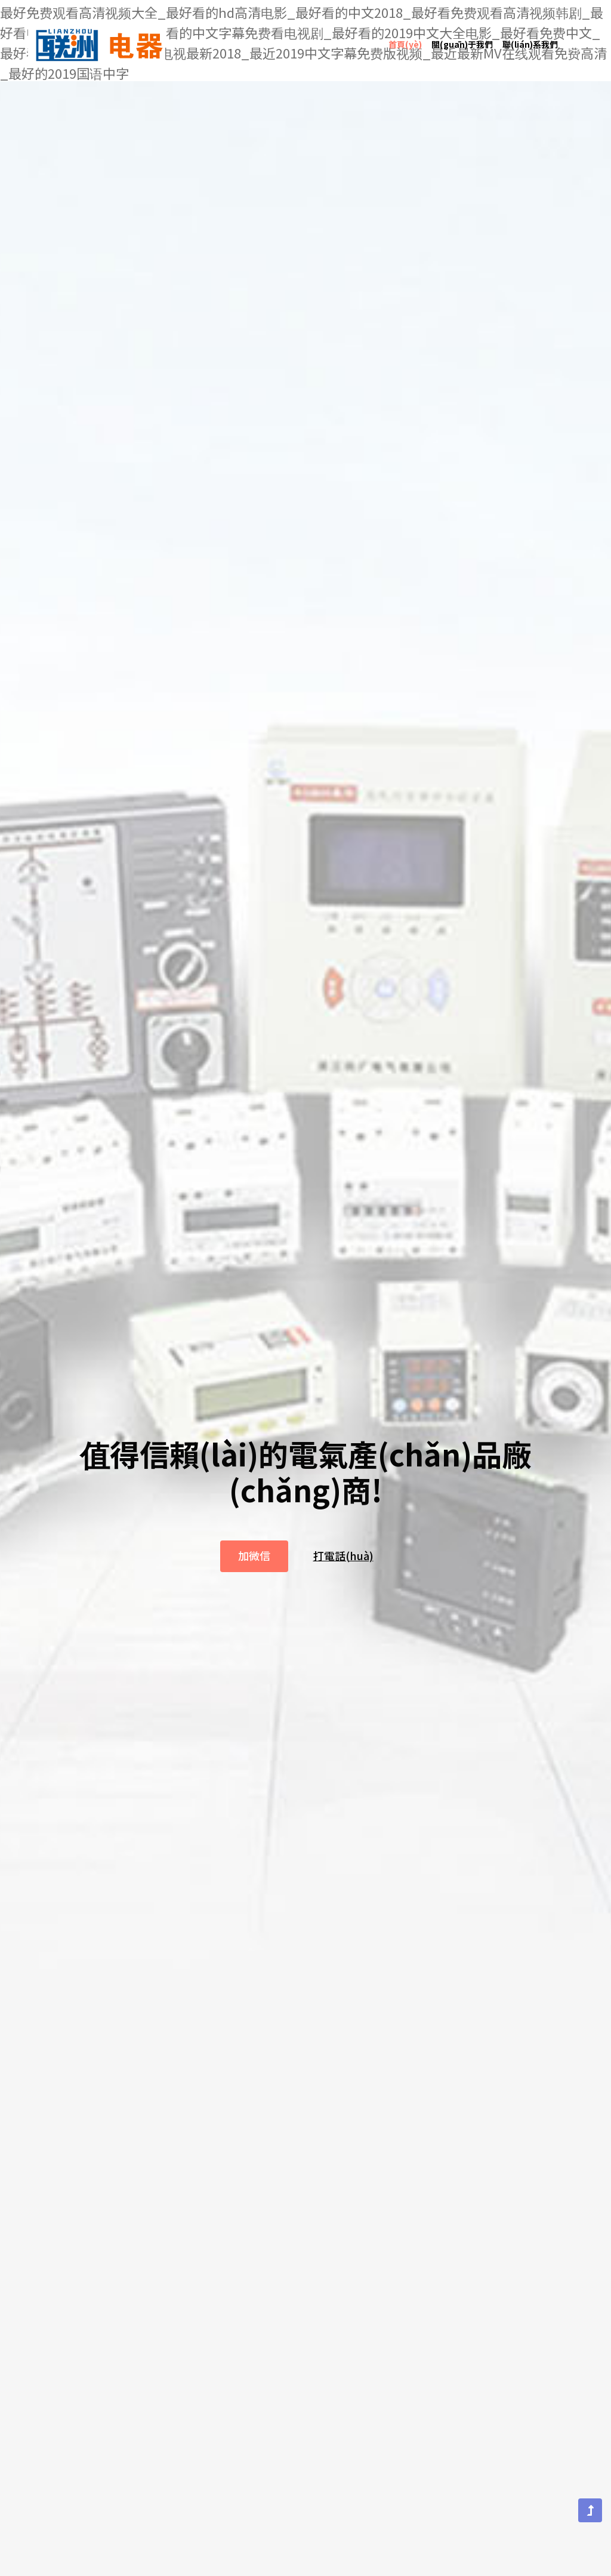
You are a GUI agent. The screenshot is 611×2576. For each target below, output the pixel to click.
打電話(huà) (343, 1574)
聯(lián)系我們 (530, 34)
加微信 (254, 1574)
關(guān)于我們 (462, 34)
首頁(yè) (405, 33)
